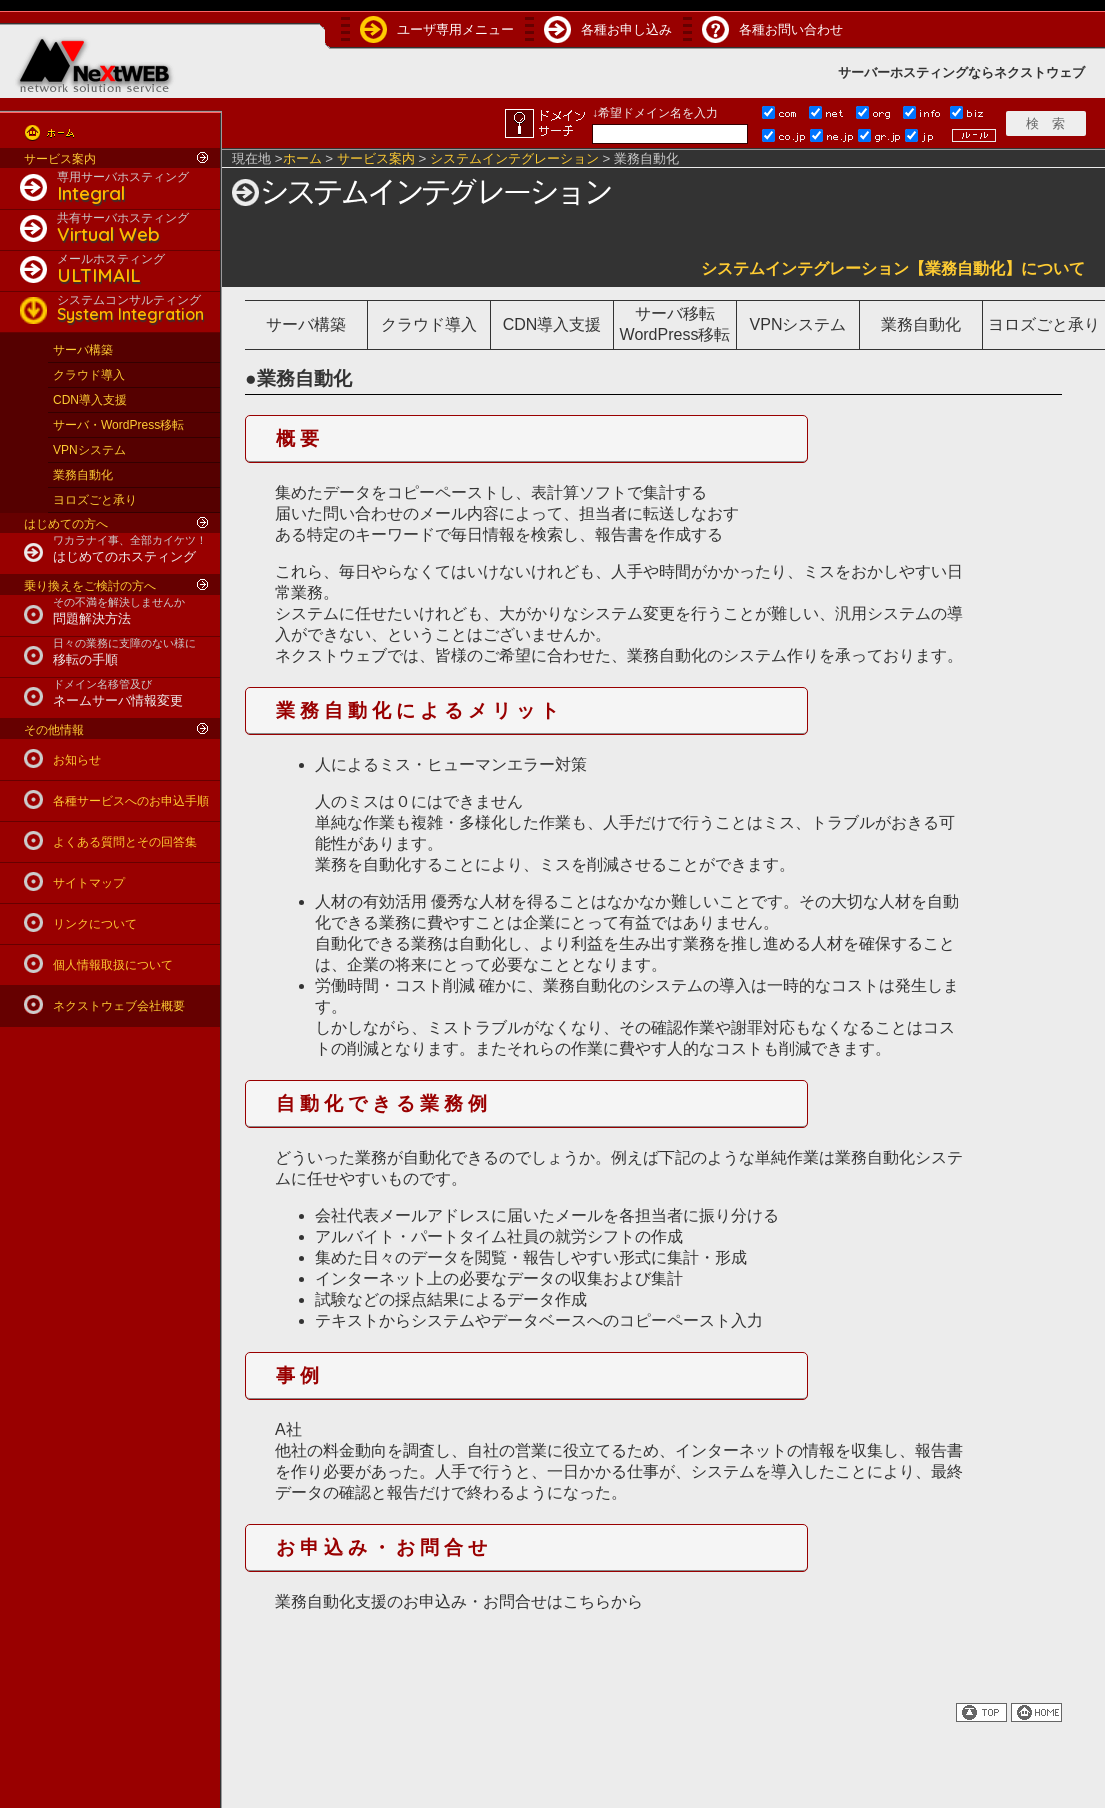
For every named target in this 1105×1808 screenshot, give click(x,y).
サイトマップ (89, 883)
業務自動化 (83, 475)
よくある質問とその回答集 (125, 842)
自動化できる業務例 (384, 1103)
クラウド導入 (89, 375)
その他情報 (54, 730)
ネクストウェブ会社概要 (119, 1006)
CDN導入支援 (90, 400)
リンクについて (95, 924)
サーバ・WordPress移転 (118, 425)
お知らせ (77, 760)
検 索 (1045, 123)
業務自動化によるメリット (420, 710)
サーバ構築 (83, 350)
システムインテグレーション (514, 158)
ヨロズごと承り (95, 500)
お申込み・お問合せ (384, 1547)
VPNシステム (89, 450)
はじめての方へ (66, 524)
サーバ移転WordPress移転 (675, 324)
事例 (300, 1375)
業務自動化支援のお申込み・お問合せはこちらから (459, 1601)
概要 (300, 438)
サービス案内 (60, 159)
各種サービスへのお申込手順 (131, 801)
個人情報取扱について (113, 965)
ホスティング (929, 72)
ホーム (302, 158)
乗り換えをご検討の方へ (90, 586)
